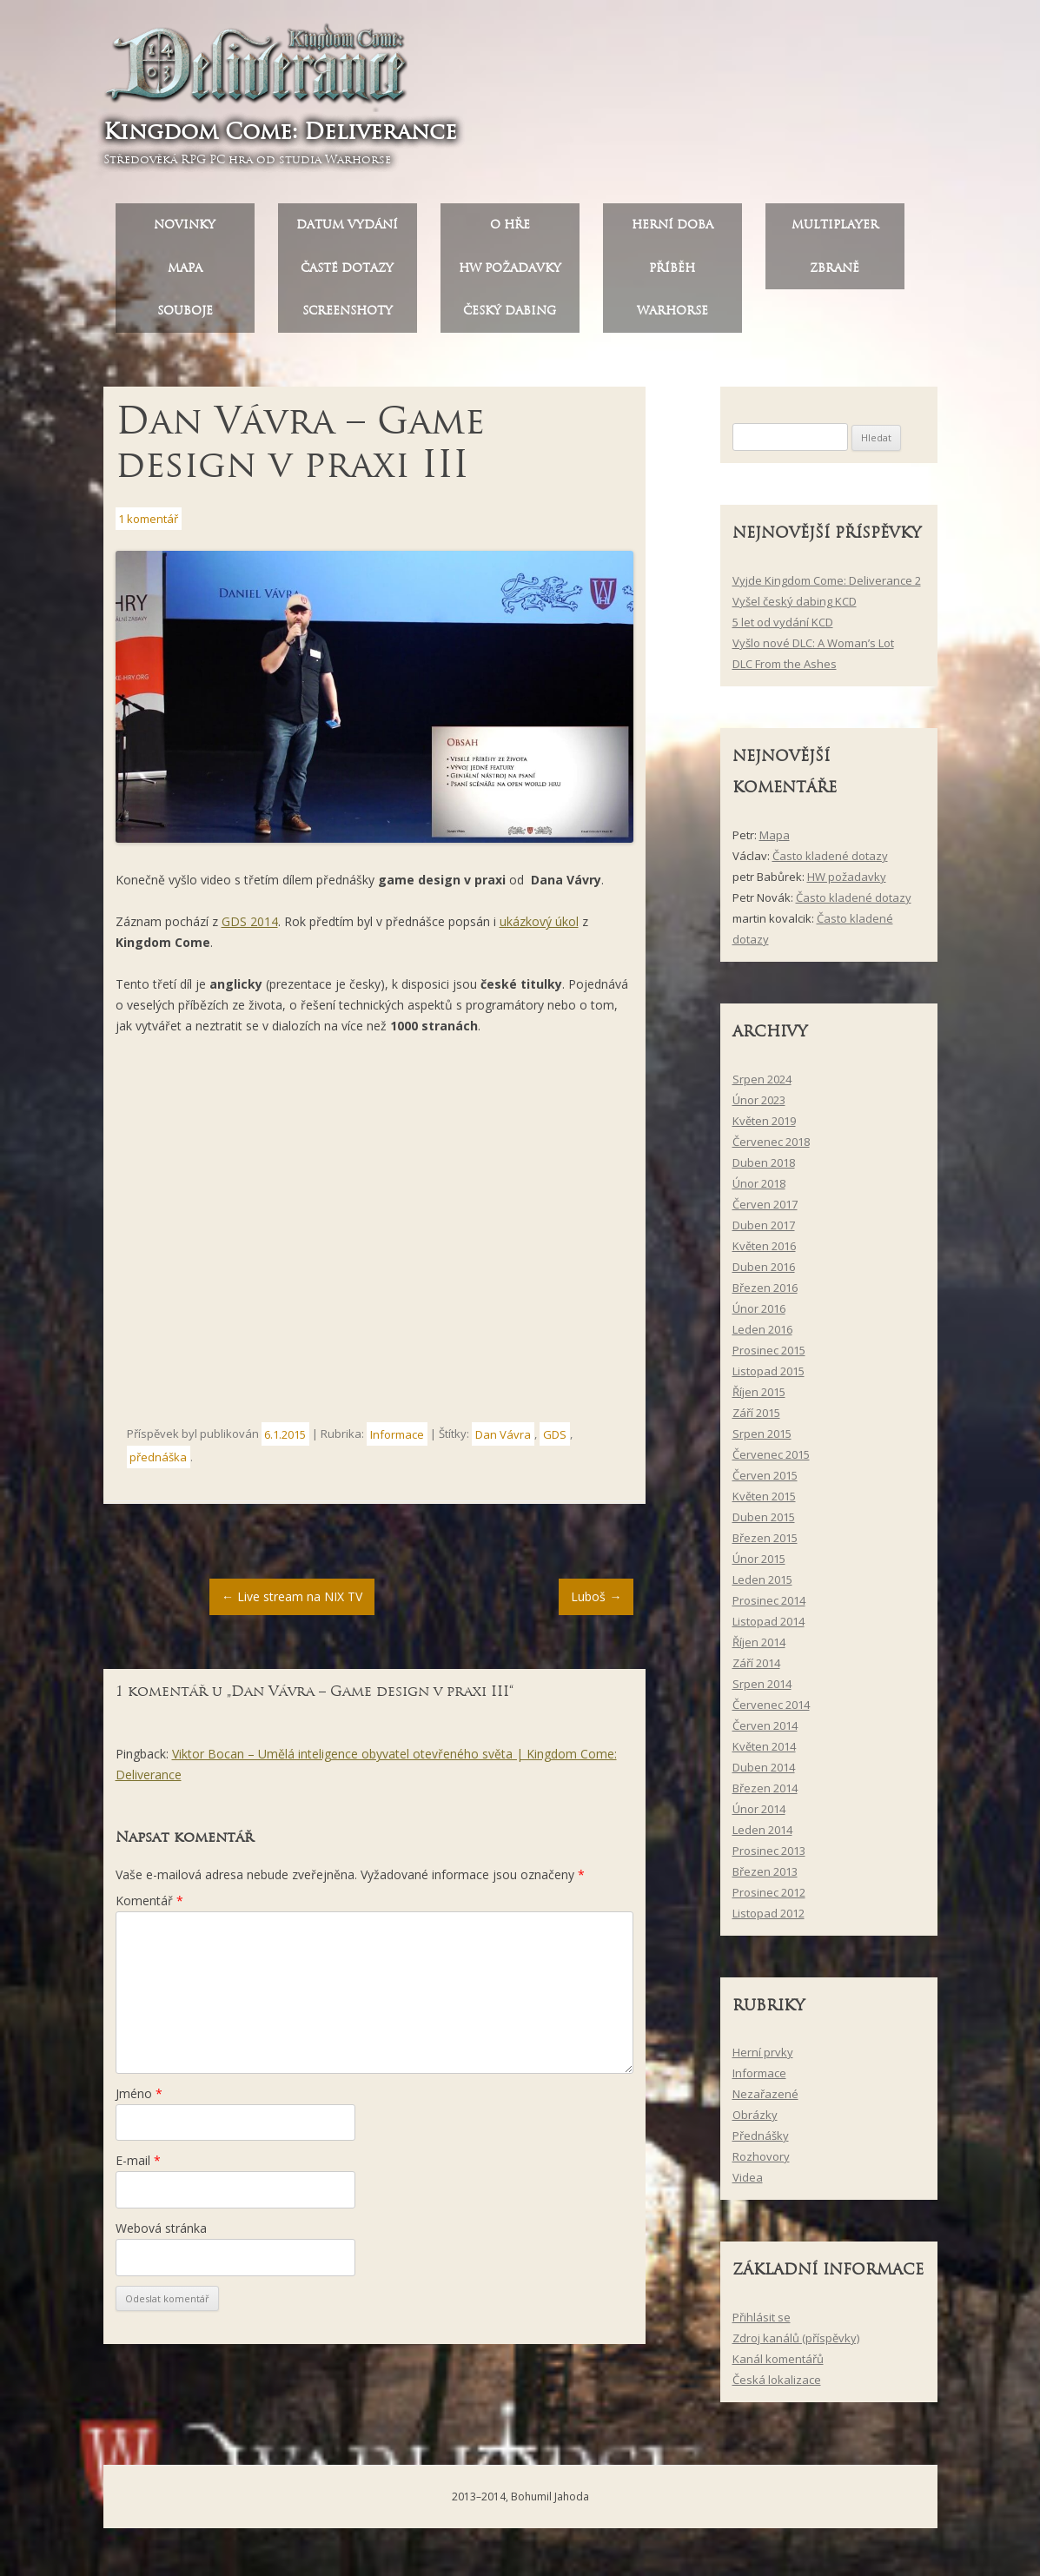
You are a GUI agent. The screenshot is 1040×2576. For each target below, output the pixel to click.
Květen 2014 (764, 1752)
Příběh (672, 274)
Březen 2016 (765, 1293)
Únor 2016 (758, 1314)
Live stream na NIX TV (292, 1603)
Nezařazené (765, 2101)
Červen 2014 (765, 1731)
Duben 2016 (763, 1273)
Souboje (185, 317)
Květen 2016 (764, 1252)
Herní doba (672, 230)
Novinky (184, 230)
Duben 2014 (763, 1773)
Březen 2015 (765, 1544)
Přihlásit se (761, 2323)
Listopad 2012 (768, 1919)
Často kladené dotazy (830, 862)
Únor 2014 (758, 1815)
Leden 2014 (762, 1836)
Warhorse (672, 317)
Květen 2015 (764, 1502)
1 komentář (148, 525)
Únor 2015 (758, 1565)
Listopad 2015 (768, 1377)
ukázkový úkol (539, 927)
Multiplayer (835, 230)
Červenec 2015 (771, 1460)
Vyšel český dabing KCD (794, 607)
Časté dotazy (347, 274)
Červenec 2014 (771, 1710)
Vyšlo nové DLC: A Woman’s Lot (813, 649)
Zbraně (834, 274)
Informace (397, 1440)
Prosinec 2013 (768, 1856)
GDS (554, 1440)
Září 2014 (756, 1669)
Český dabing (509, 317)
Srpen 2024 (762, 1085)
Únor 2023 (758, 1106)
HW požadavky (510, 274)
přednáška (158, 1463)
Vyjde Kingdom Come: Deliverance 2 (826, 586)
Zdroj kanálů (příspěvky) (795, 2344)
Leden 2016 (762, 1335)
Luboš (596, 1603)
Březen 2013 (765, 1877)
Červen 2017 (765, 1210)
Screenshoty (347, 317)
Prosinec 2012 (768, 1898)
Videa (747, 2184)
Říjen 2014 (758, 1648)
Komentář (149, 1907)
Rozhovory (761, 2163)
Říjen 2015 (758, 1398)
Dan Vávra (503, 1440)
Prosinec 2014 (768, 1606)
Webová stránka (161, 2234)
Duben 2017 (763, 1231)
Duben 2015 (763, 1523)
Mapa (185, 274)
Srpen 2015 (762, 1439)
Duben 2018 (763, 1168)
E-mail (138, 2167)
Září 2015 (756, 1419)
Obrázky (755, 2121)
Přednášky (760, 2142)
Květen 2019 (764, 1127)
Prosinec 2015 (768, 1356)
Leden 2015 (762, 1585)
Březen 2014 (765, 1794)
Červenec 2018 (771, 1148)
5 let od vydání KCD (782, 628)
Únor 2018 (758, 1189)
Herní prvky (762, 2059)
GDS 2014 (250, 927)
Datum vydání (347, 230)
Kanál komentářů (778, 2365)
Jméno (139, 2099)
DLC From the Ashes (784, 670)
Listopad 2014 (768, 1627)
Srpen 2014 (762, 1690)
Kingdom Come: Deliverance (286, 134)
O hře (510, 230)
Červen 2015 (765, 1481)
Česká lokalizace (776, 2386)
